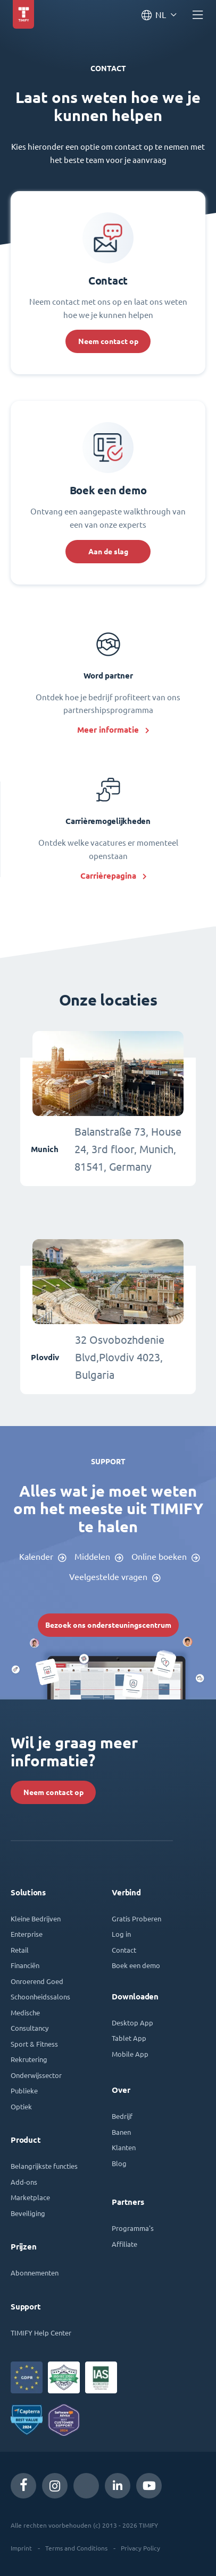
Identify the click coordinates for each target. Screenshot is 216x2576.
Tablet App (129, 2038)
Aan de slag (108, 551)
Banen (121, 2132)
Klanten (124, 2147)
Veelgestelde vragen (108, 1577)
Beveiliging (28, 2213)
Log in (121, 1934)
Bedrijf (122, 2116)
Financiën (25, 1965)
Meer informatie (108, 729)
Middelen (92, 1556)
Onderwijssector (36, 2075)
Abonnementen (35, 2273)
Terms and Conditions (76, 2548)
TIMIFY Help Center (41, 2333)
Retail (20, 1950)
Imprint (21, 2548)
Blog (119, 2163)
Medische (25, 2012)
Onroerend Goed (37, 1981)
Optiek (21, 2106)
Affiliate (124, 2244)
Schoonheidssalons (40, 1996)
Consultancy (29, 2028)
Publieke (24, 2090)
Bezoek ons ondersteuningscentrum (108, 1625)
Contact (124, 1950)
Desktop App (132, 2023)
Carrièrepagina (108, 875)
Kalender (36, 1556)
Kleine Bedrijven (36, 1918)
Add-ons (24, 2182)
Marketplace (30, 2197)
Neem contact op (108, 341)
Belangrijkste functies (44, 2166)
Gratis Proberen (136, 1918)
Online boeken (159, 1556)
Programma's (133, 2228)
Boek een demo (136, 1965)
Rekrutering (29, 2059)
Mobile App (130, 2054)
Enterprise (27, 1934)
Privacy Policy (140, 2548)
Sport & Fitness (34, 2044)
